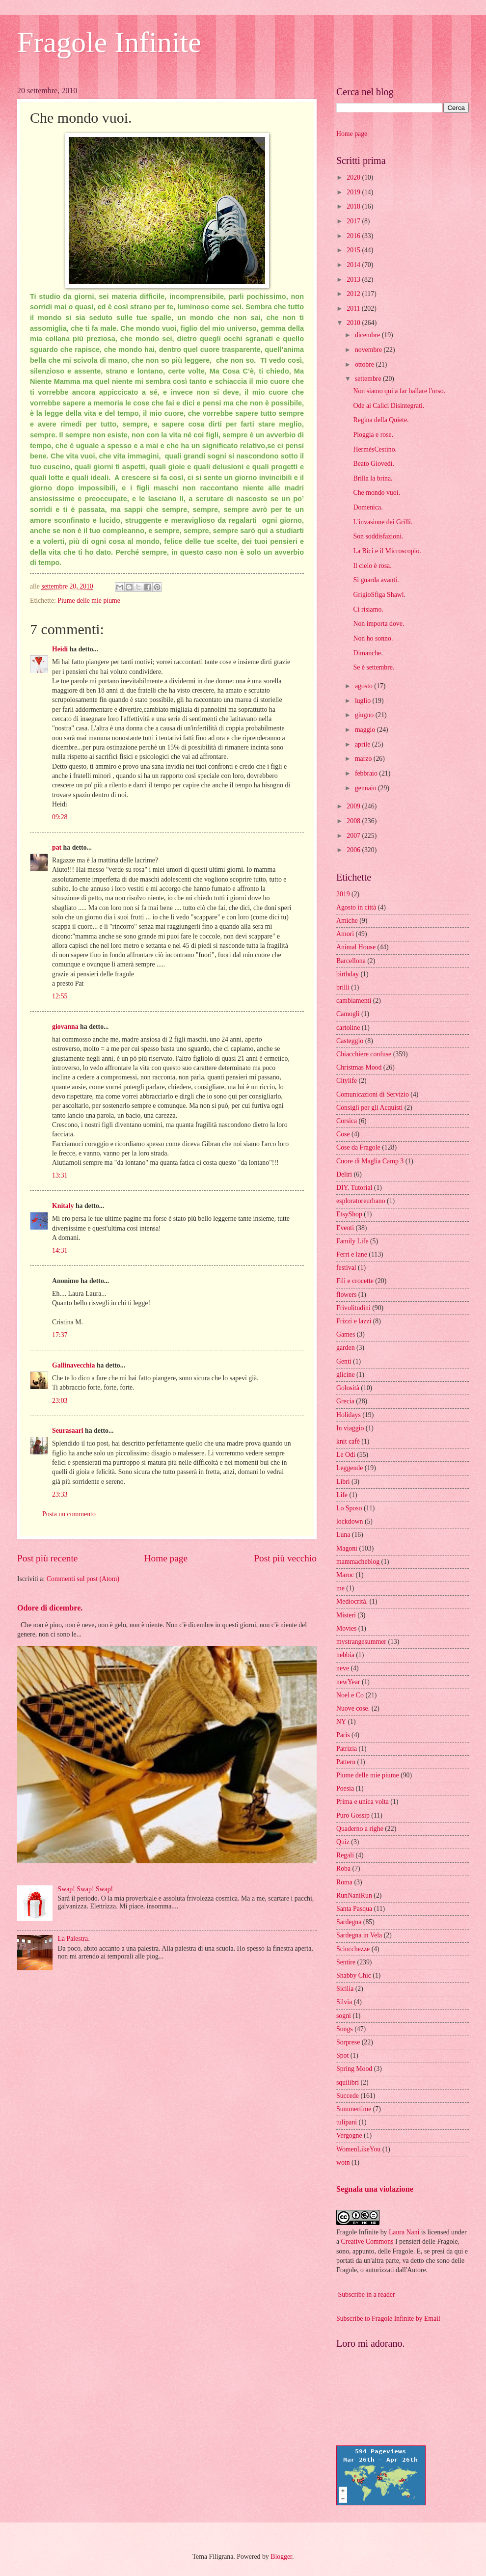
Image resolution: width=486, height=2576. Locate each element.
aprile (363, 744)
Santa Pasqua (354, 1908)
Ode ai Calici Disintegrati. (388, 405)
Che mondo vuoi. (376, 492)
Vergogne (349, 2135)
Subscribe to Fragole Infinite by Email (388, 2318)
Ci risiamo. (368, 609)
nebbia (345, 1655)
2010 (354, 322)
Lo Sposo (349, 1508)
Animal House (356, 947)
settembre (369, 378)
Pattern (345, 1762)
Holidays (348, 1415)
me (340, 1588)
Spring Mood (354, 2068)
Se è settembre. (373, 667)
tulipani (346, 2122)
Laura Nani (404, 2232)
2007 (354, 835)
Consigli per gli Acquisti (369, 1107)
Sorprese (348, 2042)
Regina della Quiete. (380, 420)
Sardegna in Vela (359, 1935)
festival (346, 1267)
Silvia (344, 2002)
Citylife (346, 1080)
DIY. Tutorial (354, 1187)
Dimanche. (367, 653)
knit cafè (348, 1441)
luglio (364, 700)
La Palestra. (74, 1938)
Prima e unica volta (362, 1801)
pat (56, 847)
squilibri (347, 2082)
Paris (343, 1735)
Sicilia (344, 1988)
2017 (354, 221)
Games (345, 1334)
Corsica (346, 1121)
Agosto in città (356, 907)
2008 (354, 821)
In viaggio (350, 1428)
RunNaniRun (354, 1895)
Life (342, 1495)
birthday (347, 974)
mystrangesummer (361, 1641)
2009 (354, 806)
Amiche (347, 920)
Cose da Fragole (358, 1147)
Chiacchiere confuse (363, 1054)
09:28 (59, 817)
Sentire (345, 1962)
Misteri (346, 1615)
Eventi (345, 1228)
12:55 (59, 996)
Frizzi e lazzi (353, 1321)
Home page (166, 1558)
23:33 (59, 1494)
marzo (364, 758)
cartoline (348, 1027)
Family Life (352, 1241)
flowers (346, 1294)
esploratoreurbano (360, 1201)
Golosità (347, 1388)
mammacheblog (357, 1561)
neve (342, 1668)
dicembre (368, 335)
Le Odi (345, 1454)
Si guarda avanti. (376, 580)
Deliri (344, 1174)
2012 (354, 293)
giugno (365, 715)
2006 (354, 850)
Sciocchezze (353, 1949)
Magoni (346, 1548)
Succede (347, 2095)
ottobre (365, 364)
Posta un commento (69, 1514)
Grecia (345, 1401)
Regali (345, 1855)
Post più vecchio (285, 1558)
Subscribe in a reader (366, 2294)
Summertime (353, 2109)
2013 (354, 279)
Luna (343, 1534)
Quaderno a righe (359, 1828)
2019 (354, 192)
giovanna (65, 1026)
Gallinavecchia (73, 1365)
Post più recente (47, 1558)
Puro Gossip (353, 1815)
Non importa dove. (378, 623)
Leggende (349, 1468)
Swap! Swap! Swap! (85, 1889)
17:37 (59, 1335)
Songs (344, 2029)
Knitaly (63, 1205)
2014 (354, 264)
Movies (346, 1628)
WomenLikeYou (358, 2149)
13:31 (59, 1175)
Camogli (348, 1014)
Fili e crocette (355, 1281)
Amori (345, 934)
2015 (354, 250)
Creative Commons (367, 2241)
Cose (343, 1134)
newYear (348, 1682)
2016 (354, 236)
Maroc (345, 1575)
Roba (343, 1868)
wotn (343, 2162)
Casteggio (349, 1041)
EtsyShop (349, 1214)
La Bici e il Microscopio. (387, 551)
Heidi (60, 649)
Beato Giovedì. (373, 463)
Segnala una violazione (374, 2189)
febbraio (367, 773)
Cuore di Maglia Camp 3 (370, 1161)
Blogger (281, 2556)
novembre (369, 349)
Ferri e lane (351, 1254)
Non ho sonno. (373, 638)
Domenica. (367, 507)
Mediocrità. (352, 1601)
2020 (354, 177)
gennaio (366, 788)
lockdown (349, 1521)
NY (341, 1721)
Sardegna (348, 1922)
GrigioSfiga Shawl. (379, 594)
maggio (366, 729)
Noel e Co (350, 1695)
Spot (342, 2055)
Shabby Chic (353, 1975)
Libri (343, 1481)
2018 (354, 206)
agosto (364, 686)
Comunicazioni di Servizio (372, 1094)
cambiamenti (353, 1000)
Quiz (343, 1842)
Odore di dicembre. (49, 1608)
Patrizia (346, 1748)
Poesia (345, 1788)
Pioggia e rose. (373, 434)
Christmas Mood (358, 1067)
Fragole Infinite (109, 42)
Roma (344, 1882)
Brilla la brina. (372, 478)
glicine (345, 1374)
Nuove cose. (353, 1708)
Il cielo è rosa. (372, 565)
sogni (343, 2015)
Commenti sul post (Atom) (83, 1579)
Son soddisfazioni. (378, 536)
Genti (343, 1361)
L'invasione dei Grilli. (382, 522)
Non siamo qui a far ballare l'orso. (399, 391)
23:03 (59, 1400)
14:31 (59, 1250)
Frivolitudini (353, 1308)
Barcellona (351, 961)
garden (345, 1347)
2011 (354, 308)
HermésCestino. (375, 449)
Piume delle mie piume (88, 600)
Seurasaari (67, 1430)
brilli (343, 987)
